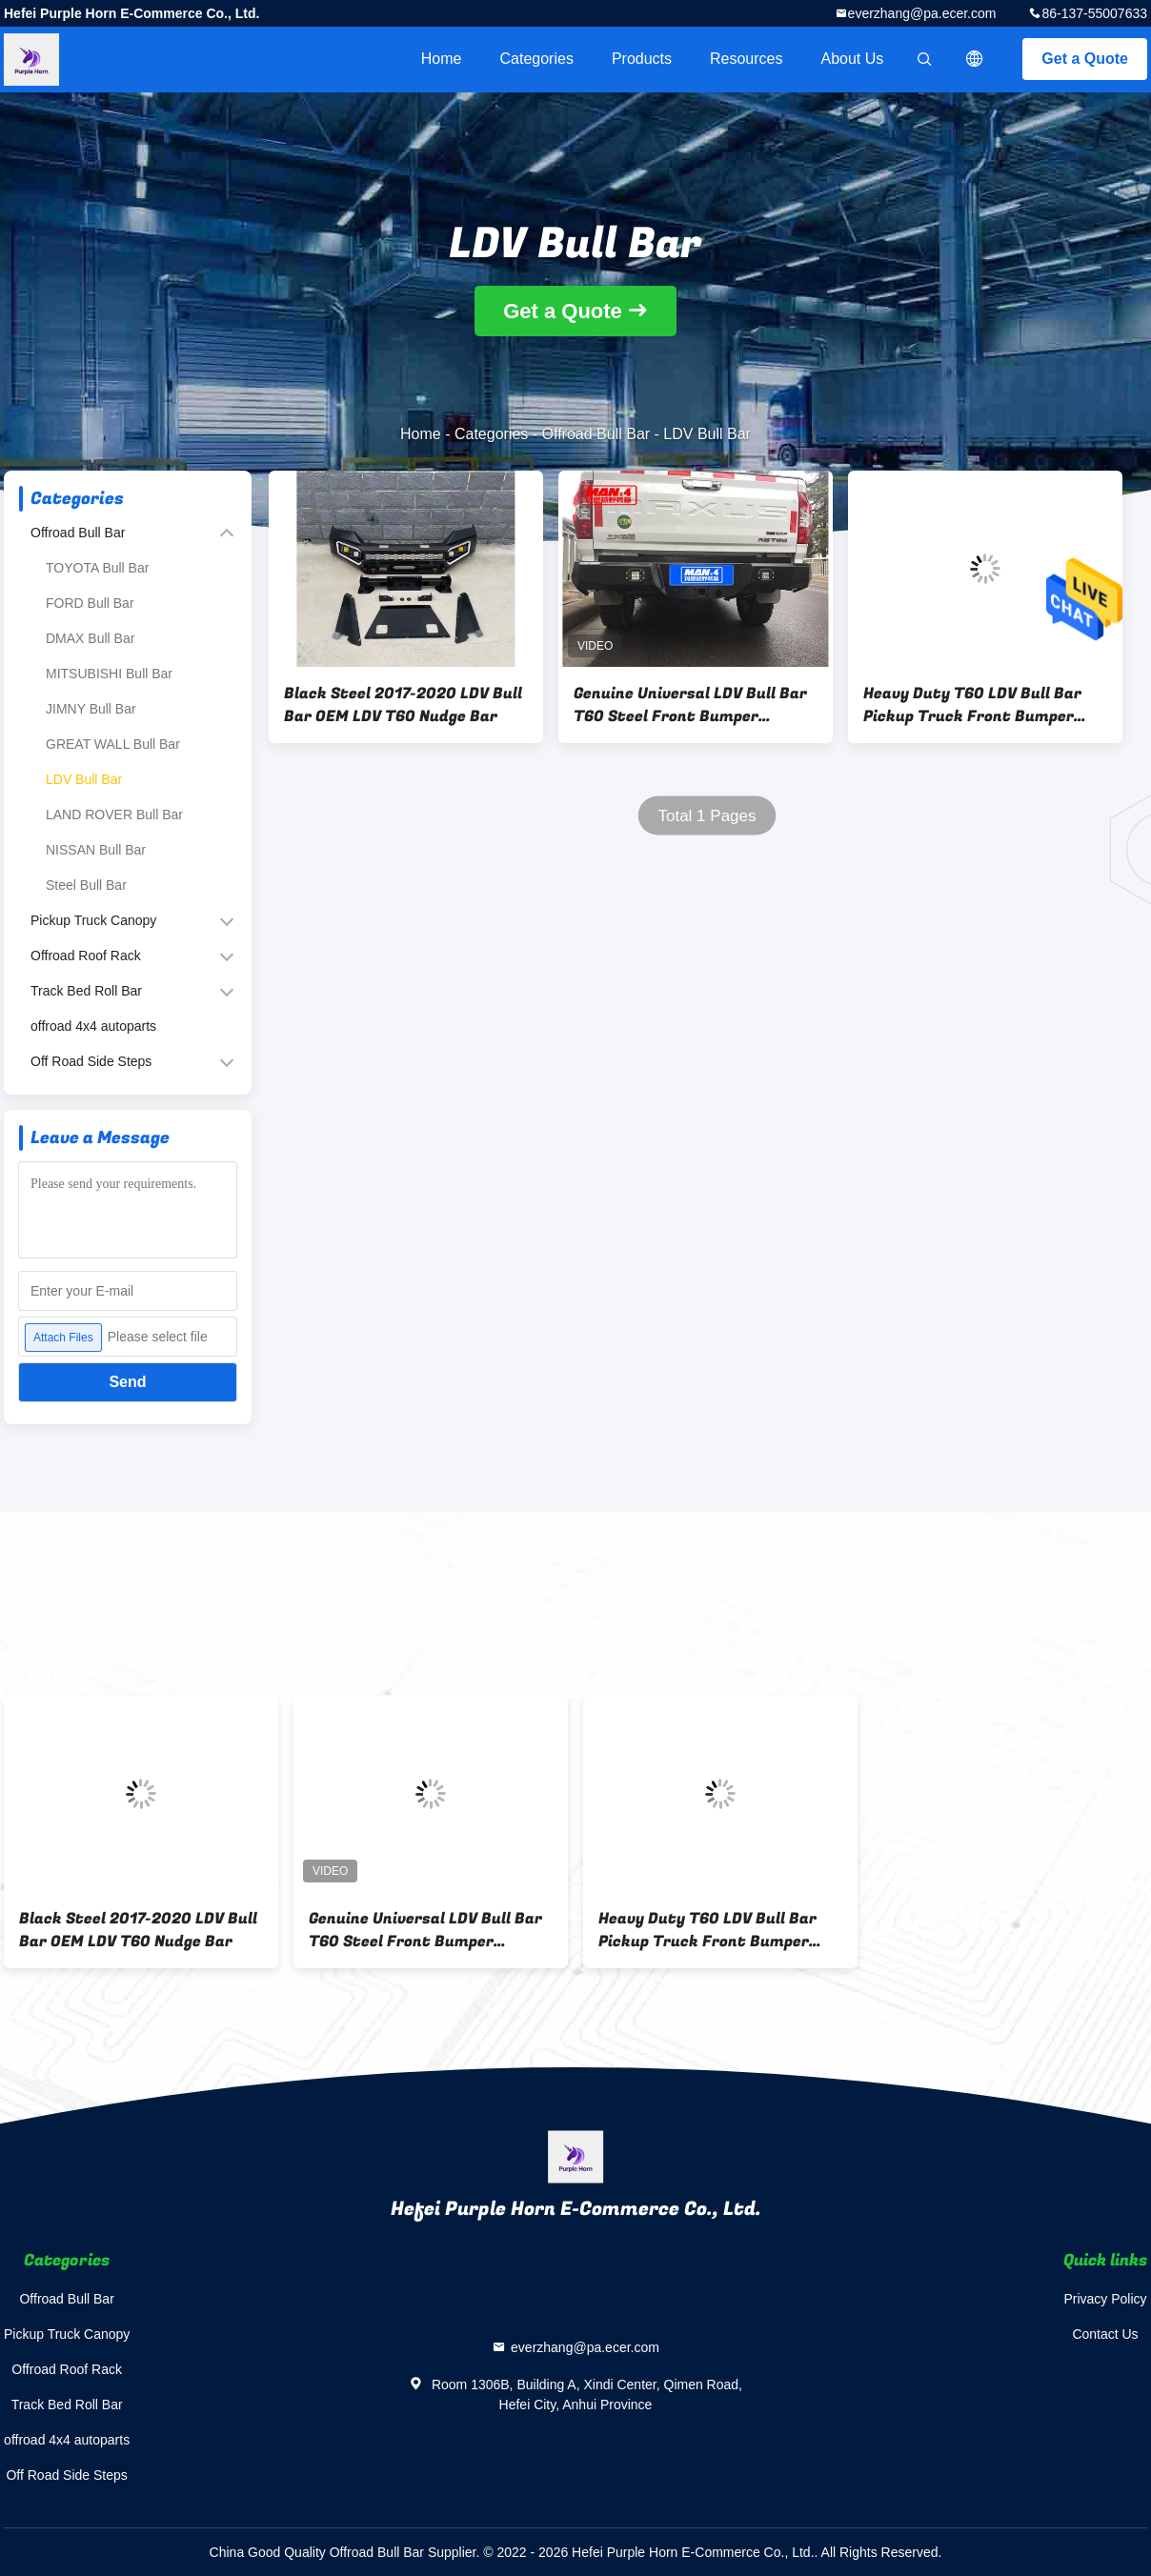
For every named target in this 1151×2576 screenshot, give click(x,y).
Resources (746, 58)
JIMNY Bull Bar (91, 708)
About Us (852, 58)
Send (127, 1382)
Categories (537, 58)
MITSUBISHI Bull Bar (109, 673)
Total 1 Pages (706, 816)
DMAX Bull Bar (90, 638)
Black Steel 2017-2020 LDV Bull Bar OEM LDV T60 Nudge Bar (403, 705)
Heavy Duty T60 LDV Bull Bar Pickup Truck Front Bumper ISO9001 (972, 705)
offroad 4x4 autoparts (93, 1026)
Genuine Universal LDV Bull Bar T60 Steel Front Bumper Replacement (690, 705)
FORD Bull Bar (90, 603)
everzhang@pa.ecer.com (922, 13)
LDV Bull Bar (84, 779)
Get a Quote (1084, 58)
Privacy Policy (1104, 2298)
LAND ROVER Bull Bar (114, 814)
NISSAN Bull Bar (96, 849)
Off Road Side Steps (90, 1061)
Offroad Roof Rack (85, 955)
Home (441, 58)
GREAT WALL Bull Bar (113, 744)
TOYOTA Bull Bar (97, 567)
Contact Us (1105, 2334)
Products (642, 58)
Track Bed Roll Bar (86, 990)
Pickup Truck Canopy (93, 920)
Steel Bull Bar (86, 885)
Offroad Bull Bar (596, 434)
